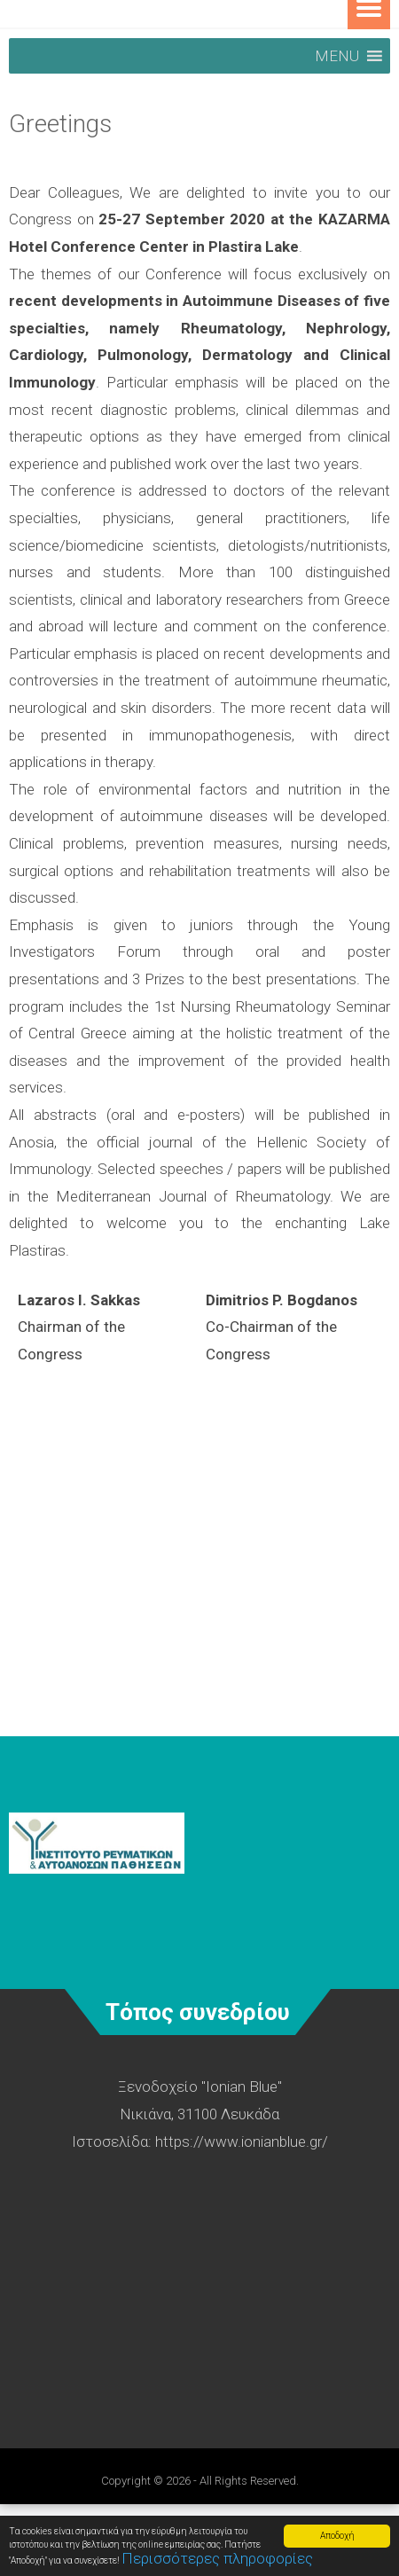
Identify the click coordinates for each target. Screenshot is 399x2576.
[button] (337, 56)
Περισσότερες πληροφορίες (217, 2558)
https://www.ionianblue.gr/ (241, 2141)
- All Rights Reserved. (246, 2480)
